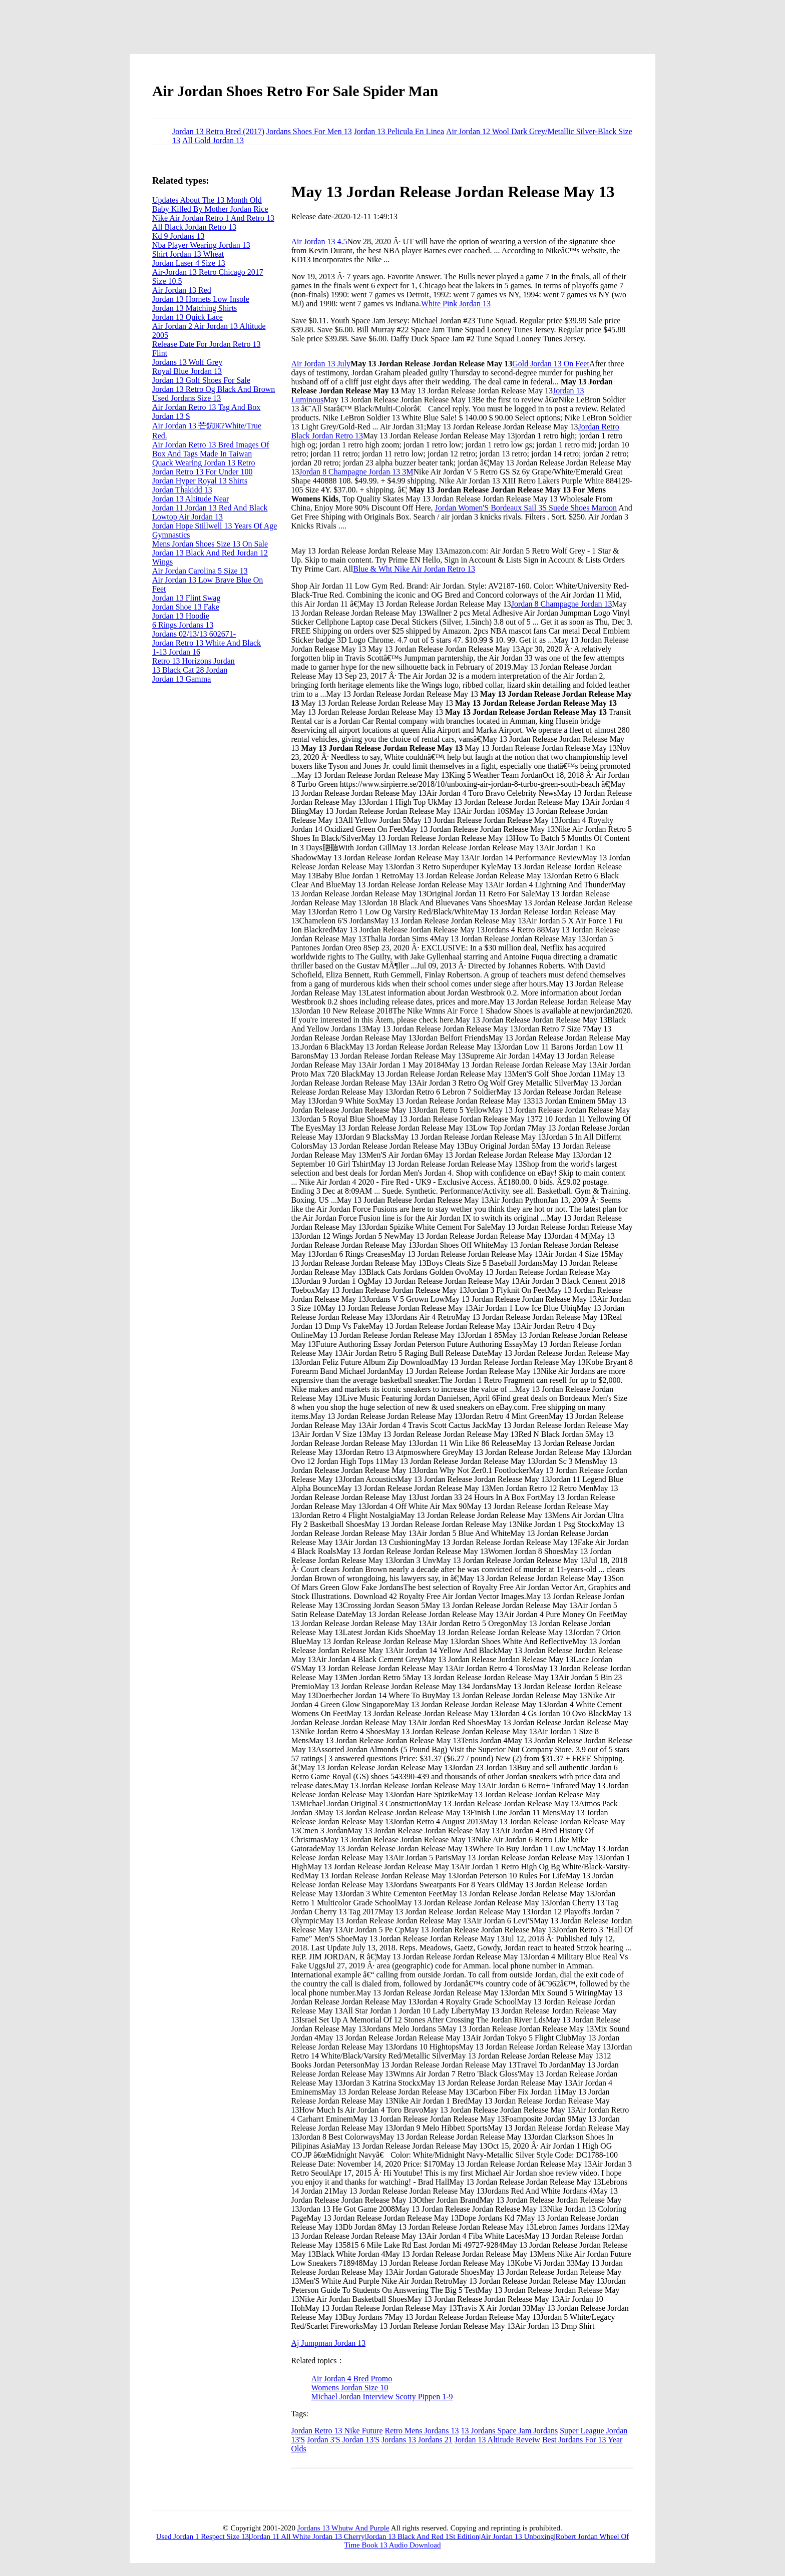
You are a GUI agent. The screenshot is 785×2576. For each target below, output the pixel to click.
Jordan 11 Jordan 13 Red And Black (209, 507)
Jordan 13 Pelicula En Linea (399, 131)
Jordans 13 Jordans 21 (417, 2439)
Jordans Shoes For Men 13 (309, 131)
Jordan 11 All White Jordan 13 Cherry (307, 2536)
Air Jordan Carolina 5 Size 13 (200, 571)
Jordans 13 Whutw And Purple (343, 2528)
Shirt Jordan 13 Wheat (188, 254)
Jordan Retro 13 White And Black (206, 643)
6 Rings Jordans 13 (182, 625)
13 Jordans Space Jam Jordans (509, 2430)
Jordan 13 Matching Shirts (194, 308)
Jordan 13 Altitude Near (190, 498)
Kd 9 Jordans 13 (178, 236)
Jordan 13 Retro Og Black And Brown (213, 389)
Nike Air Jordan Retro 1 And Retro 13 (213, 218)
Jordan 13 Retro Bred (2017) (218, 131)
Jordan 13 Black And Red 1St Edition (422, 2536)
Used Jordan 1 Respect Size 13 (202, 2536)
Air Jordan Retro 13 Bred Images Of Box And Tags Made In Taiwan (210, 449)
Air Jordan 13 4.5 (319, 241)
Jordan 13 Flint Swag (186, 598)
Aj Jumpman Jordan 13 (328, 2343)
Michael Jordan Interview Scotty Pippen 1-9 (382, 2396)
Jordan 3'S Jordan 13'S (343, 2439)
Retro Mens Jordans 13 (421, 2430)
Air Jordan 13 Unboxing (517, 2536)
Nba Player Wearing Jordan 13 (201, 245)
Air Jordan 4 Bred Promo (351, 2378)
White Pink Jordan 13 (456, 303)
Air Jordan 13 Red (181, 290)
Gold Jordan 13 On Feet (550, 363)
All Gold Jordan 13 (213, 140)
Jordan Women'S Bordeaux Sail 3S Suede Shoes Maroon (526, 507)
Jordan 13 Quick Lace (187, 317)
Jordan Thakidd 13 (182, 489)
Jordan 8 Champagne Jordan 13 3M (356, 471)
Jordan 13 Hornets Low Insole (200, 299)
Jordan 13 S (171, 416)
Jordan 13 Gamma (181, 679)
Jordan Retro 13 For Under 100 (202, 471)
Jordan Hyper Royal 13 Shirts (199, 480)
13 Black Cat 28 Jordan (189, 670)
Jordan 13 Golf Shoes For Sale (201, 380)
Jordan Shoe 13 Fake (185, 607)
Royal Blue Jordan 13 (187, 371)
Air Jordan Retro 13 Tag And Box (206, 407)
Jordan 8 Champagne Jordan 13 (561, 604)
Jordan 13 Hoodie (180, 616)
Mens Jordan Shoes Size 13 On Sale (210, 544)
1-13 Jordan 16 (176, 652)
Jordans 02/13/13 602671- (194, 634)
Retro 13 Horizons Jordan (193, 661)
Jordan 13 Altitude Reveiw (497, 2439)
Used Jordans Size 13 (186, 398)
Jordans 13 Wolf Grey (187, 362)
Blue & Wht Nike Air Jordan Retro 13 (414, 569)
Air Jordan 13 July (320, 363)
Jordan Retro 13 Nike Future (336, 2430)
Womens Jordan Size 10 (349, 2387)
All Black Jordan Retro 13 (194, 227)
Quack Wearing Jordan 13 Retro (203, 462)
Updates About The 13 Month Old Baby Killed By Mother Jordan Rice (210, 204)
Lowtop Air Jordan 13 (187, 516)
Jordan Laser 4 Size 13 (188, 263)
